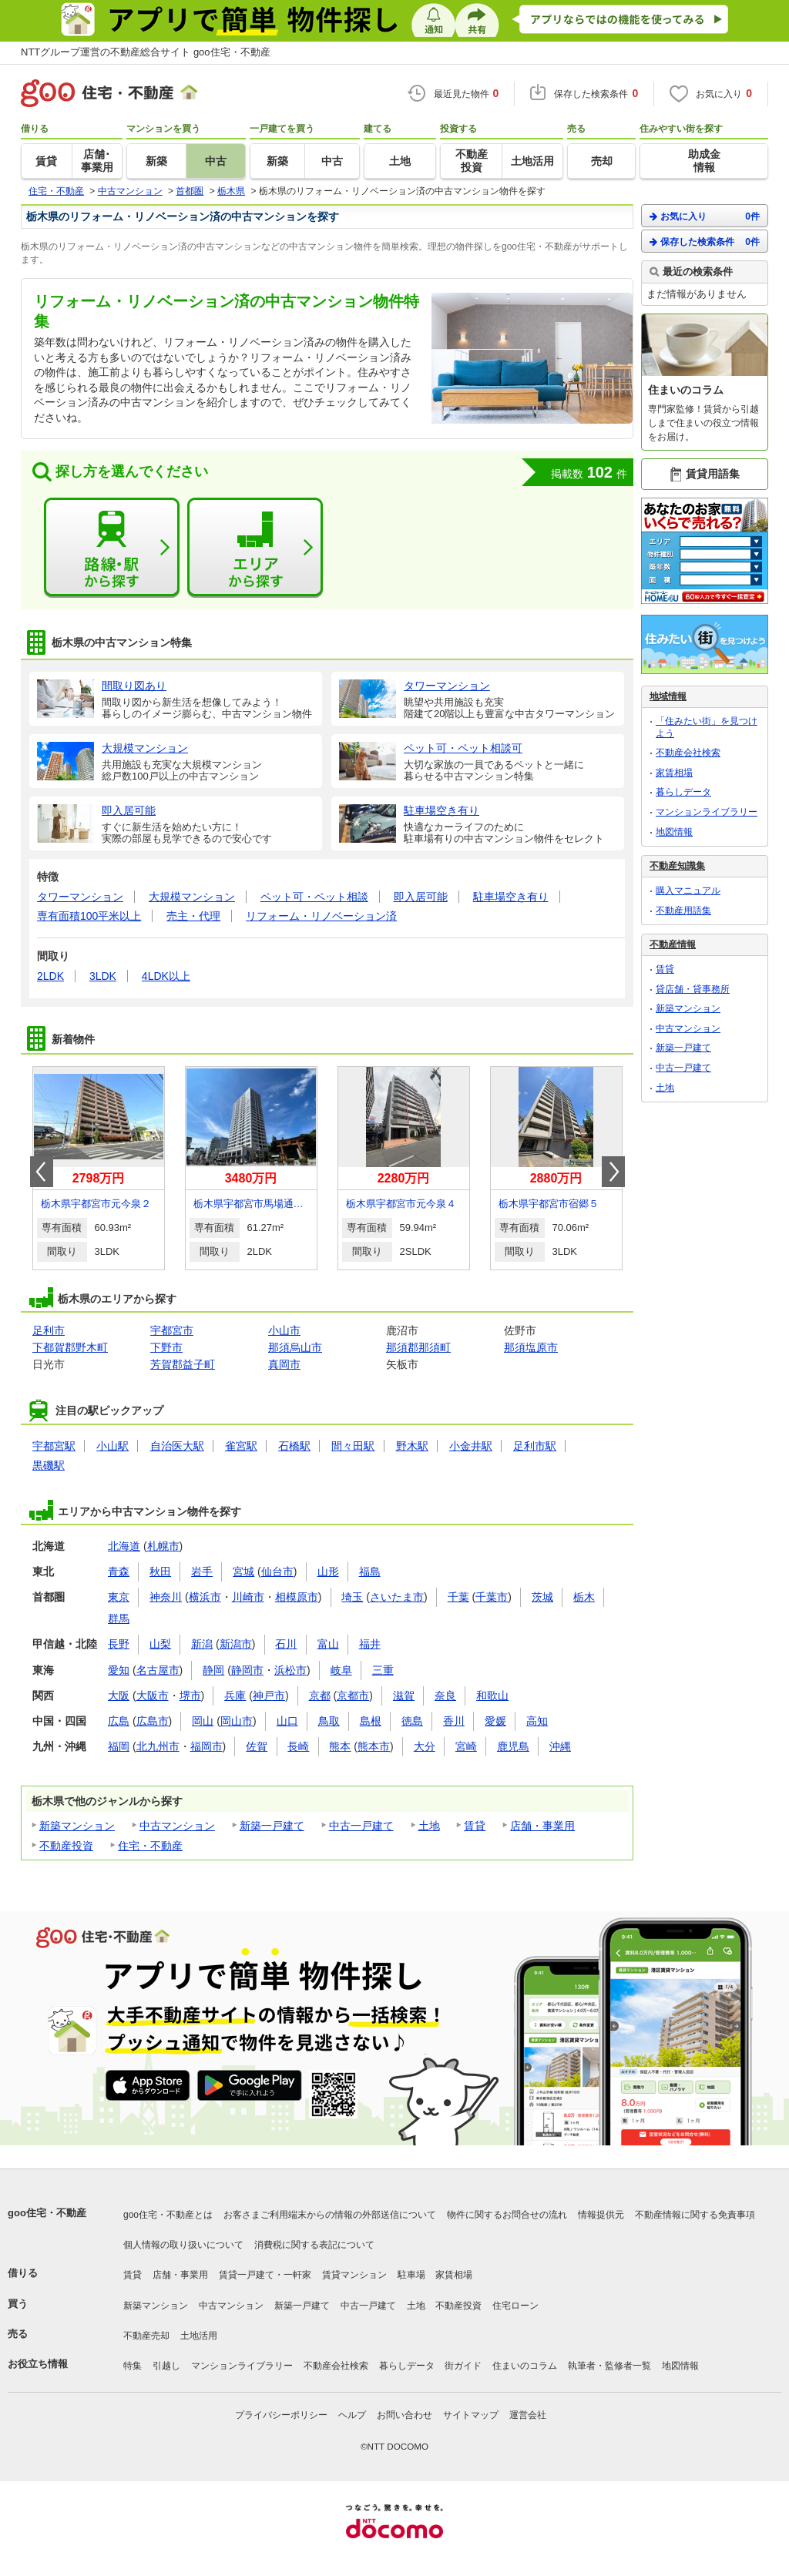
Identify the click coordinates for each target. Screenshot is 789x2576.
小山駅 (112, 1446)
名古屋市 (158, 1670)
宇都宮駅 (54, 1446)
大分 (424, 1746)
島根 (370, 1721)
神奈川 (165, 1597)
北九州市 (158, 1746)
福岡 (118, 1746)
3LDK (102, 976)
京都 (320, 1695)
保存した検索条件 (705, 241)
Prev (41, 1171)
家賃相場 (674, 772)
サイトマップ (471, 2415)
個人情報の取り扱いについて (183, 2244)
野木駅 (412, 1446)
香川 (454, 1721)
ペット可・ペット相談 (314, 897)
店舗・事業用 (542, 1826)
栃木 (584, 1597)
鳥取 (329, 1721)
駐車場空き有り (511, 897)
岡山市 (236, 1721)
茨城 (542, 1597)
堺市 (190, 1695)
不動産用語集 (683, 910)
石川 (286, 1644)
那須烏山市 (295, 1347)
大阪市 (152, 1695)
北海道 (124, 1546)
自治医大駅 (177, 1446)
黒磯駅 (48, 1465)
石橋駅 (294, 1446)
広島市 (152, 1721)
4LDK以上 (166, 976)
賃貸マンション (354, 2274)
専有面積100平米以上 (89, 916)
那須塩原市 (531, 1347)
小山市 (284, 1330)
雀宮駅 (241, 1446)
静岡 (213, 1670)
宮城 (243, 1571)
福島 (370, 1571)
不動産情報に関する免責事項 (695, 2214)
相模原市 (296, 1597)
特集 (132, 2365)
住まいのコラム (524, 2365)
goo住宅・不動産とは (168, 2214)
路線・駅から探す (112, 548)
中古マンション (177, 1826)
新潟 (202, 1644)
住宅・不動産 (150, 1846)
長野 (118, 1644)
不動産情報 (673, 944)
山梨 (160, 1644)
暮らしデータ (683, 792)
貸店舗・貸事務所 (693, 989)
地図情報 (674, 832)
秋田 (160, 1571)
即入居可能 (421, 897)
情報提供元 (601, 2214)
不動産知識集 (677, 865)
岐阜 (341, 1670)
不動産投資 (66, 1846)
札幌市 (163, 1546)
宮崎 (466, 1746)
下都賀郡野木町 (70, 1347)
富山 (328, 1644)
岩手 (202, 1571)
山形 (328, 1571)
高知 (537, 1721)
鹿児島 (513, 1746)
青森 (118, 1571)
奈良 (445, 1695)
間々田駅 (352, 1446)
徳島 (412, 1721)
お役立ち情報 (38, 2364)
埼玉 (352, 1597)
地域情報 (668, 696)
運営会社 (527, 2415)
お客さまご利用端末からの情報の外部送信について (329, 2214)
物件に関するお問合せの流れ (507, 2214)
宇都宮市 (171, 1330)
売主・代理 (193, 916)
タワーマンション (80, 897)
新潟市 (236, 1644)
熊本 (340, 1746)
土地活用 (198, 2335)
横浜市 (205, 1597)
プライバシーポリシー (281, 2415)
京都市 (353, 1695)
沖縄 (560, 1746)
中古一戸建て (361, 1826)
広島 (118, 1721)
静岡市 (247, 1670)
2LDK (50, 976)
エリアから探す (255, 548)
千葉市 (491, 1597)
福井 (370, 1644)
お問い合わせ (404, 2415)
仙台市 (277, 1571)
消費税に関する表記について (314, 2244)
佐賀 (256, 1746)
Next (613, 1171)
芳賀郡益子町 (182, 1364)
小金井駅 (470, 1446)
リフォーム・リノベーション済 (321, 916)
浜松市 (290, 1670)
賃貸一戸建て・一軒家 (265, 2274)
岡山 (202, 1721)
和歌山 (492, 1695)
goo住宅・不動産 (47, 2213)
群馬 (118, 1618)
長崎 (298, 1746)
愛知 (118, 1670)
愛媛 (495, 1721)
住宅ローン (515, 2305)
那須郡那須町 (418, 1347)
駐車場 (411, 2274)
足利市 (48, 1330)
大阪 (118, 1695)
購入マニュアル (688, 890)
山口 (287, 1721)
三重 (383, 1670)
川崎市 (248, 1597)
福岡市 (206, 1746)
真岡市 (284, 1364)
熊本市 (374, 1746)
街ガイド (463, 2365)
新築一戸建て (272, 1826)
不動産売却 (146, 2335)
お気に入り (705, 216)
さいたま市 (397, 1597)
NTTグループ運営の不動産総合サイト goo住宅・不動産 (145, 52)
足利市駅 (534, 1446)
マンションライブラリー (706, 812)
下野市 (166, 1347)
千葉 (458, 1597)
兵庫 (235, 1695)
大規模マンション (192, 897)
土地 (429, 1826)
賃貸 (474, 1826)
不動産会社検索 (688, 752)
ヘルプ (352, 2415)
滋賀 (404, 1695)
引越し (166, 2365)
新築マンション (77, 1826)
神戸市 (269, 1695)
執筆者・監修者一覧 (609, 2365)
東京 (118, 1597)
